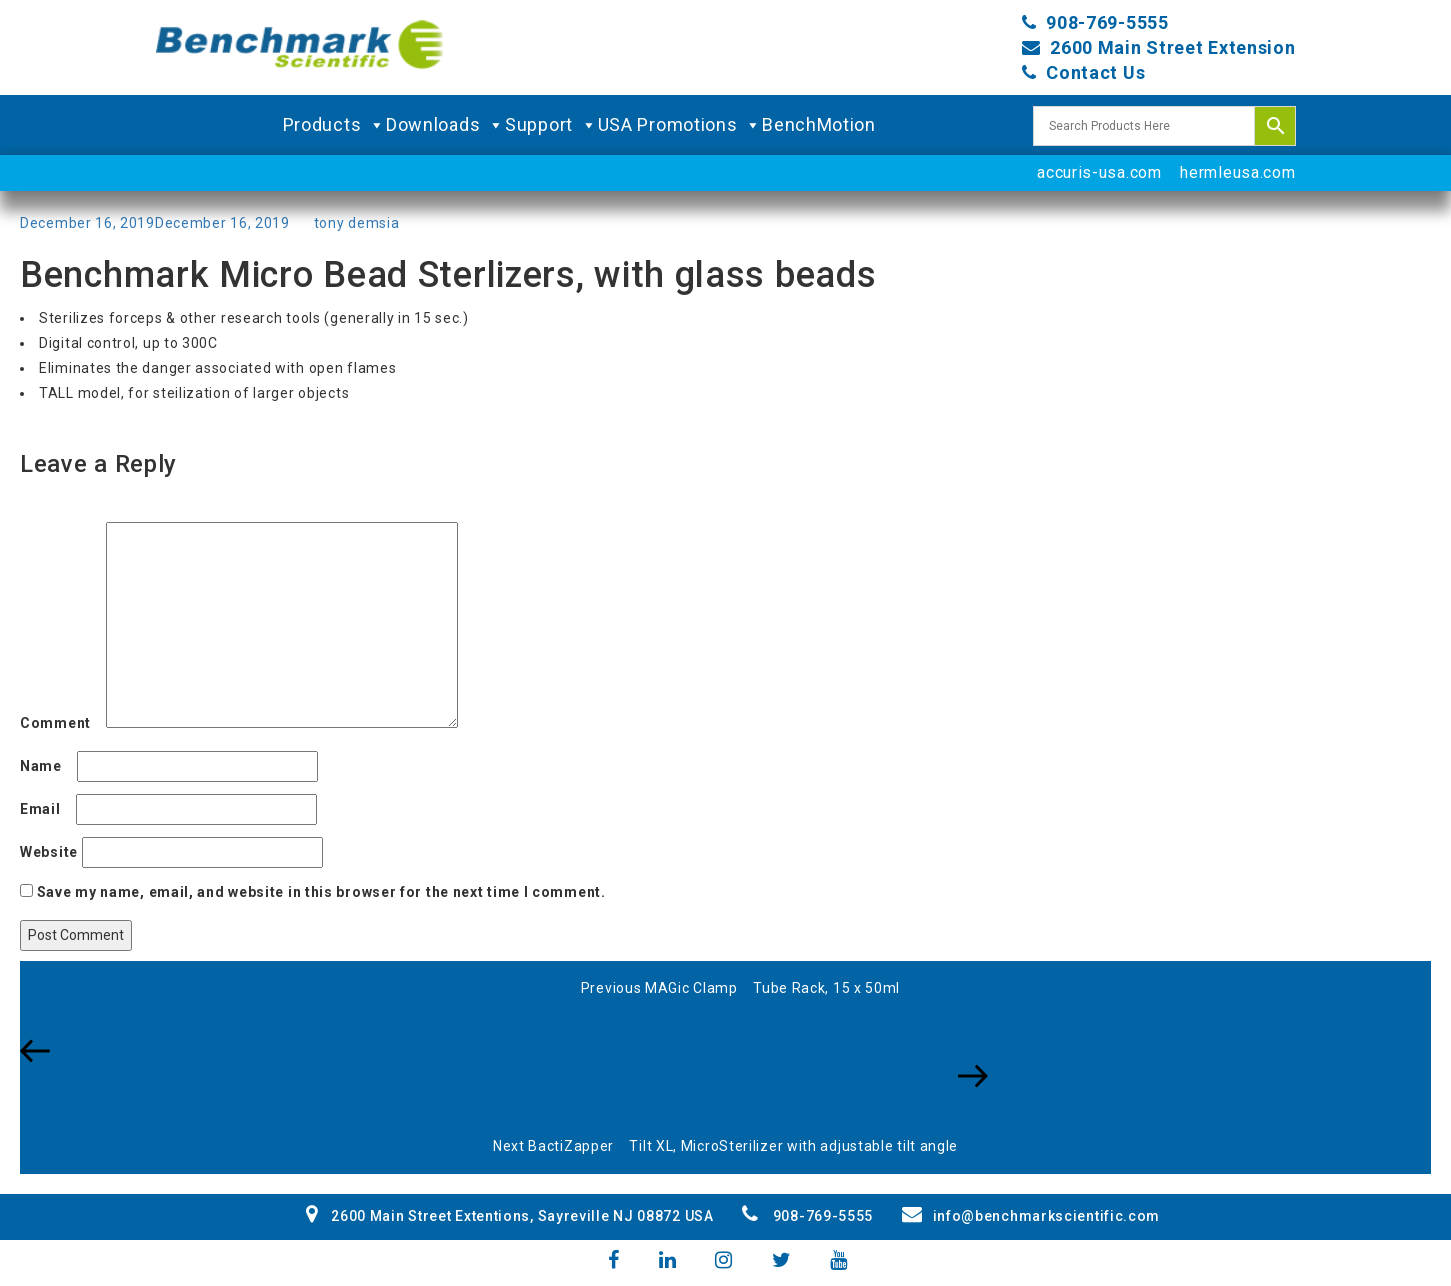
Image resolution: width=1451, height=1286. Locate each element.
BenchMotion (819, 124)
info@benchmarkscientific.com (1031, 1216)
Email (46, 809)
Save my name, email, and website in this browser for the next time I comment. (321, 892)
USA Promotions (680, 125)
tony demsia (357, 223)
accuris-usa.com (1099, 172)
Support (551, 125)
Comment (61, 723)
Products (334, 125)
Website (49, 852)
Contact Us (1095, 72)
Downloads (445, 125)
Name (46, 766)
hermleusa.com (1237, 172)
